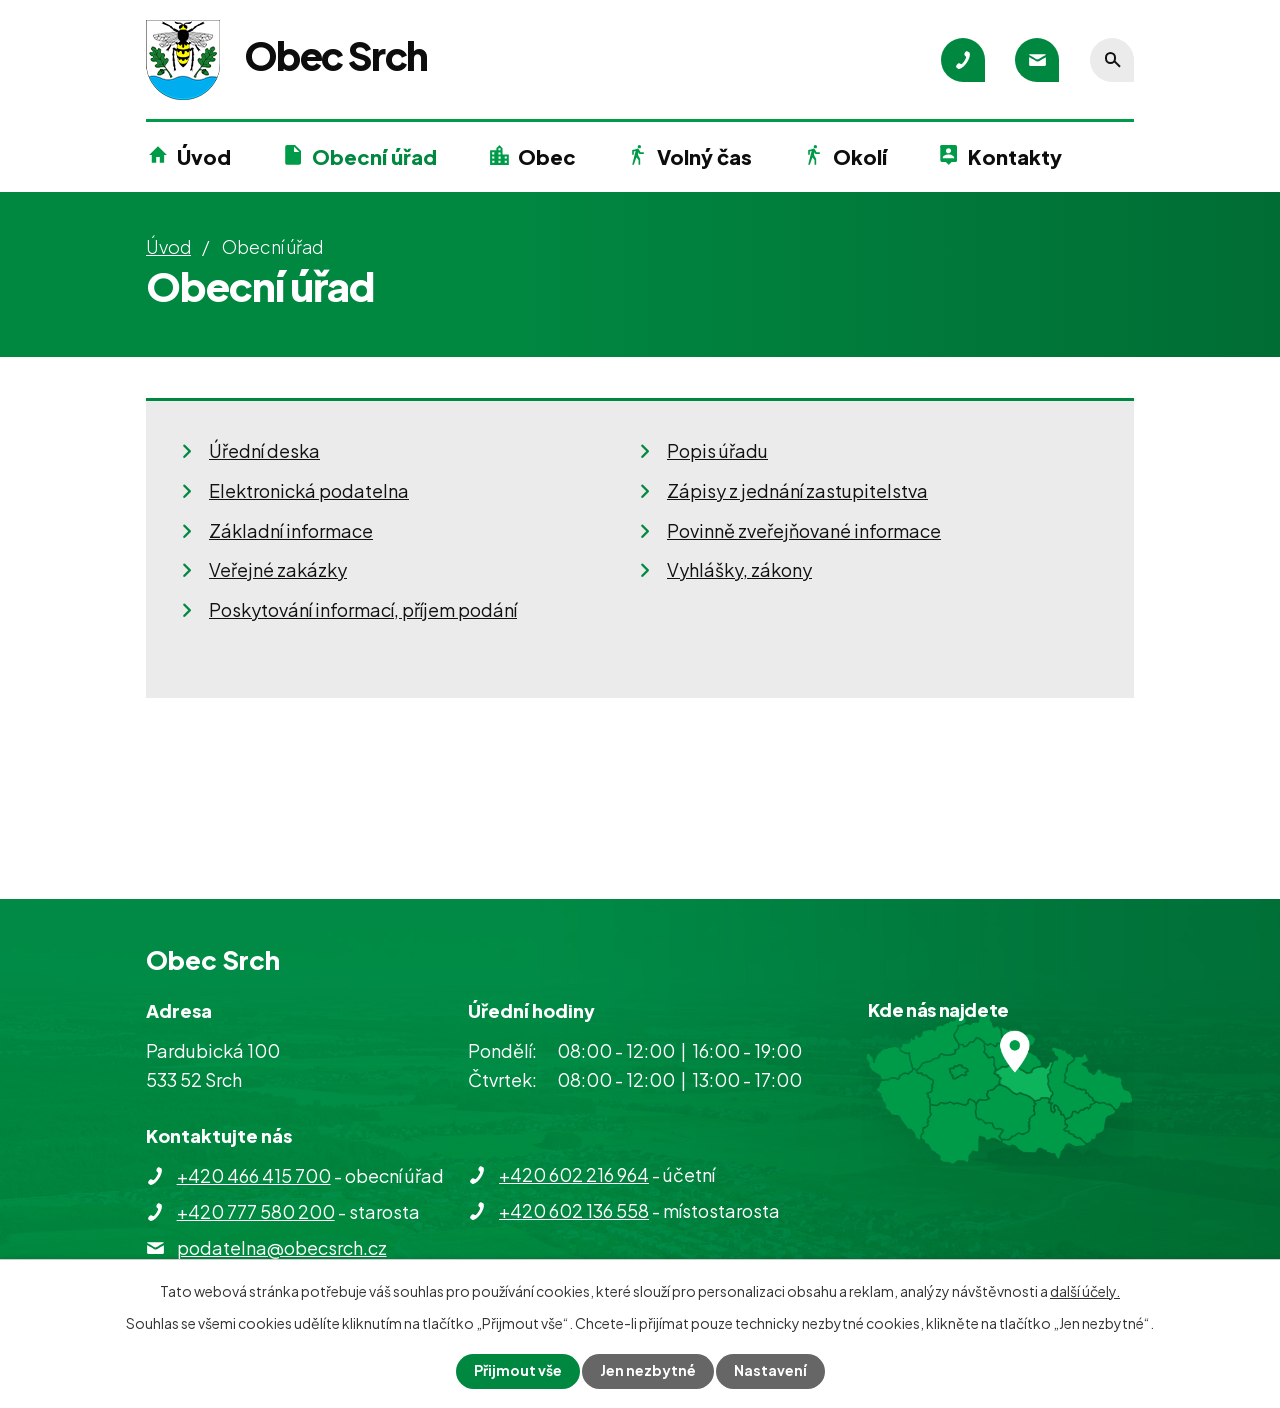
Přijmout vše (518, 1371)
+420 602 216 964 (574, 1174)
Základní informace (291, 530)
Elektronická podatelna (309, 490)
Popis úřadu (717, 450)
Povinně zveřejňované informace (804, 530)
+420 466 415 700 (254, 1175)
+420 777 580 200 (256, 1211)
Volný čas (704, 156)
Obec (547, 156)
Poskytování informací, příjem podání (363, 609)
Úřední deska (264, 450)
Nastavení (770, 1371)
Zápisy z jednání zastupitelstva (797, 490)
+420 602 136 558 (574, 1210)
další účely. (1085, 1291)
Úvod (204, 156)
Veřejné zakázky (278, 569)
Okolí (860, 156)
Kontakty (1015, 156)
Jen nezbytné (648, 1371)
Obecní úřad (374, 156)
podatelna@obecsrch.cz (282, 1247)
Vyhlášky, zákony (739, 569)
